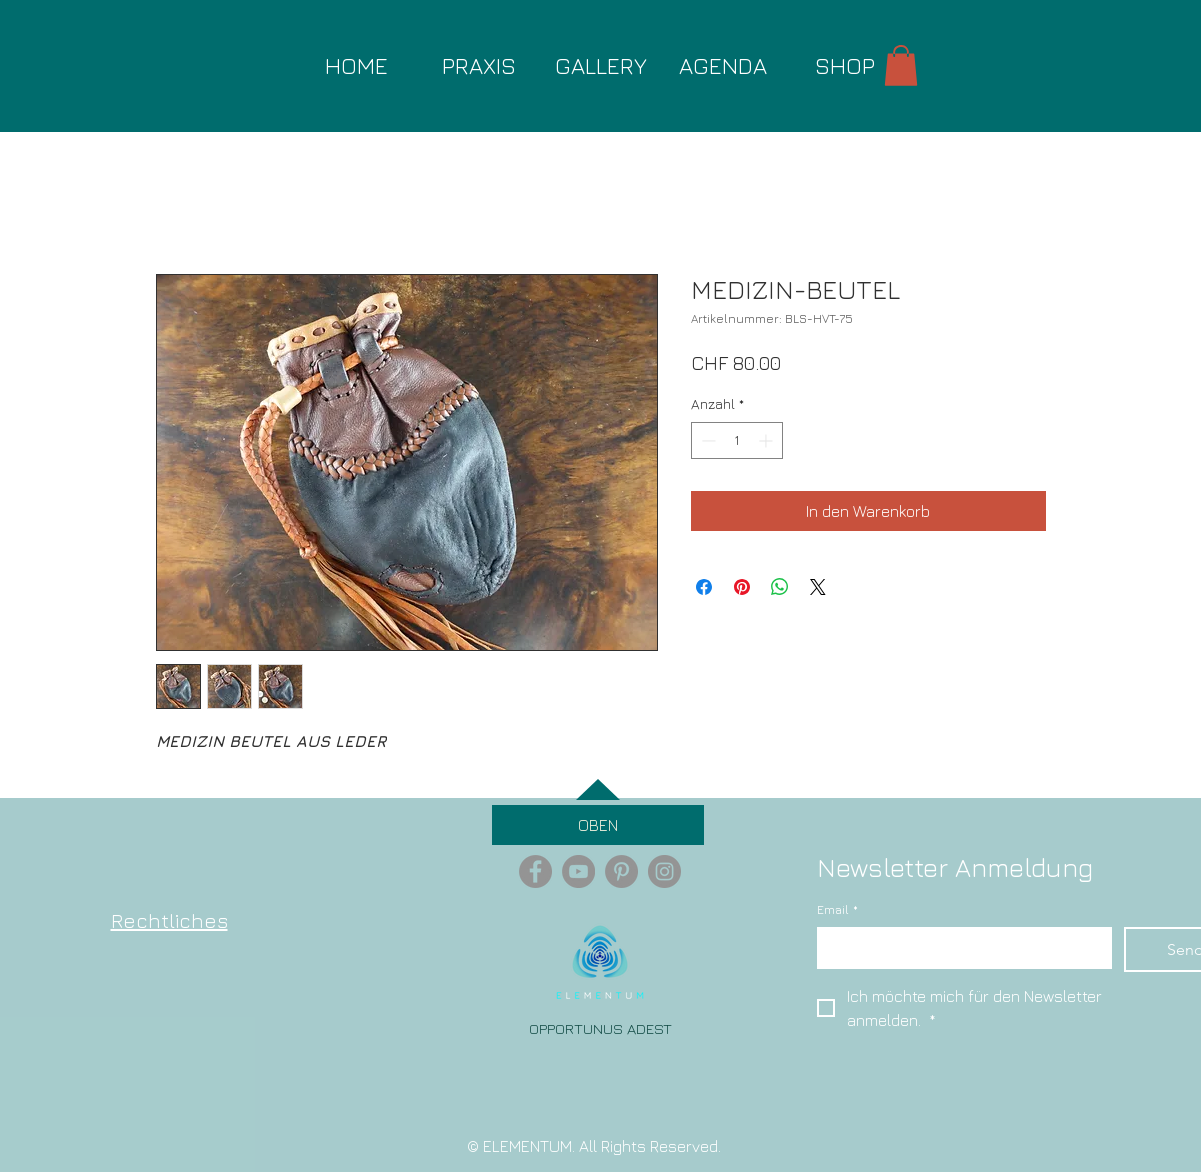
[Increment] (767, 440)
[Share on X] (818, 587)
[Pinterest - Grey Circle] (621, 871)
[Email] (958, 947)
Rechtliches (169, 920)
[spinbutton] (737, 440)
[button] (901, 65)
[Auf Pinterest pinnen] (742, 587)
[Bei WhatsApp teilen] (780, 587)
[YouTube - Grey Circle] (578, 871)
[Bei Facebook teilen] (704, 587)
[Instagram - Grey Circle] (664, 871)
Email (837, 910)
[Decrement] (706, 440)
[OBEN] (598, 825)
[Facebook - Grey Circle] (535, 871)
